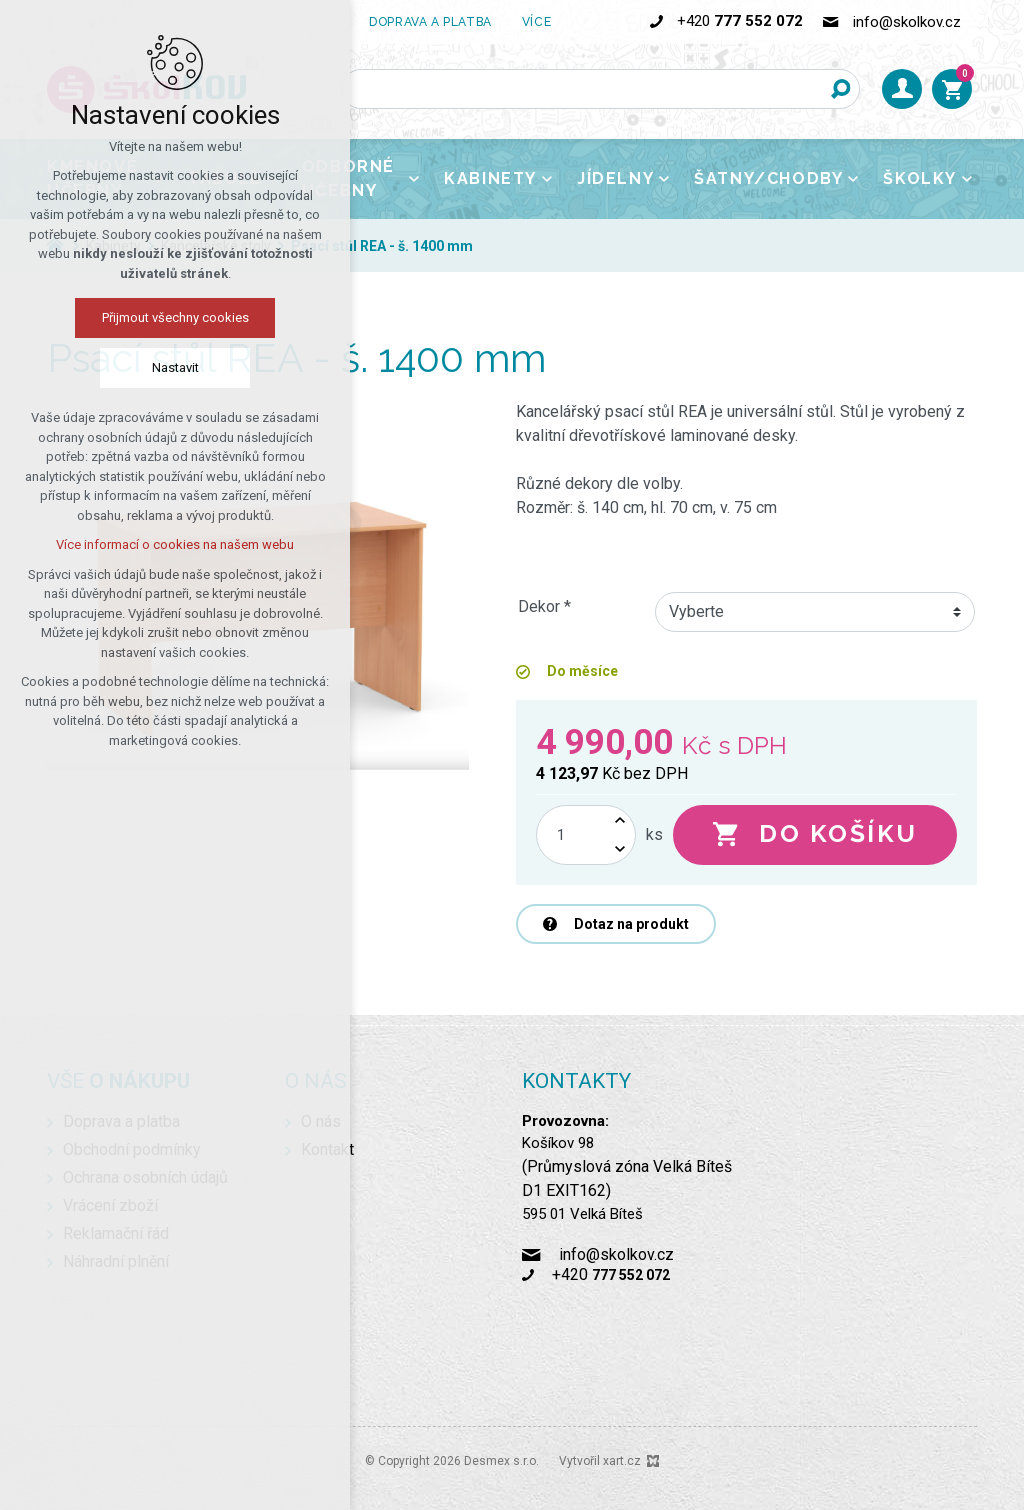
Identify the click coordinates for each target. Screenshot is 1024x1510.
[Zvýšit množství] (620, 820)
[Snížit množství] (620, 849)
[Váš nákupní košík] (952, 89)
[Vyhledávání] (840, 89)
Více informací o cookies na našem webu (175, 544)
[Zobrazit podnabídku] (566, 22)
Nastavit (175, 367)
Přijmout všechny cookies (175, 317)
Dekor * (544, 606)
